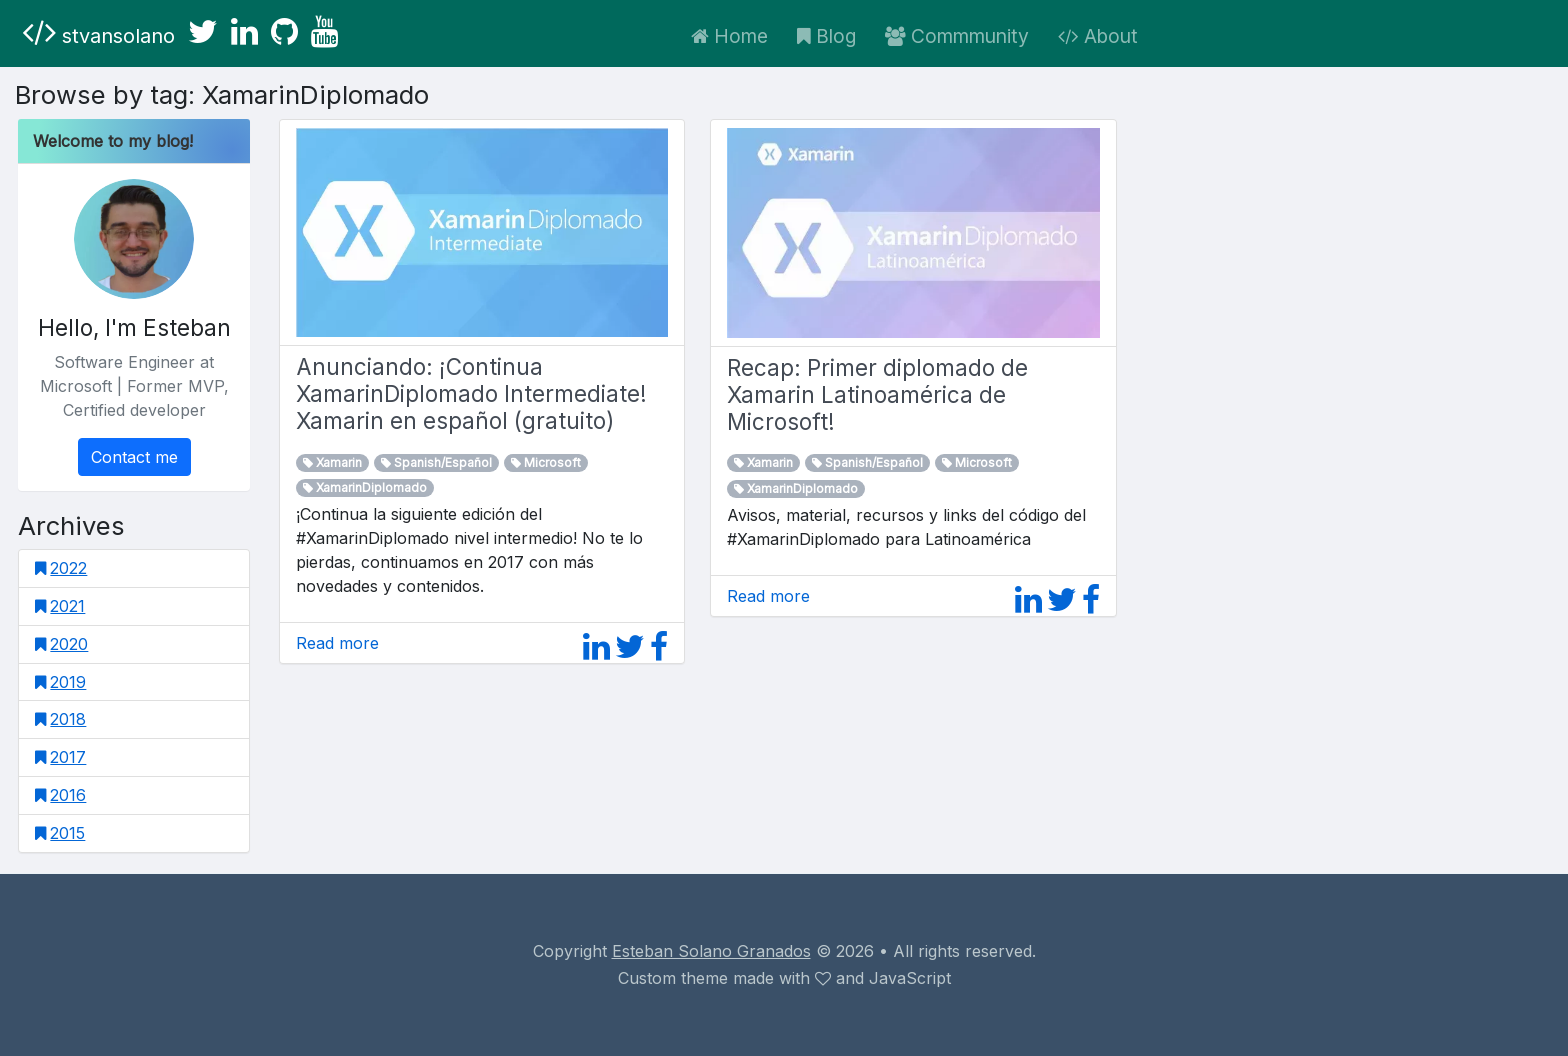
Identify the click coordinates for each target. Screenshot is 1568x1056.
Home (729, 36)
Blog (826, 36)
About (1098, 36)
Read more (337, 643)
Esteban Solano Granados (711, 951)
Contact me (134, 457)
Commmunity (957, 36)
